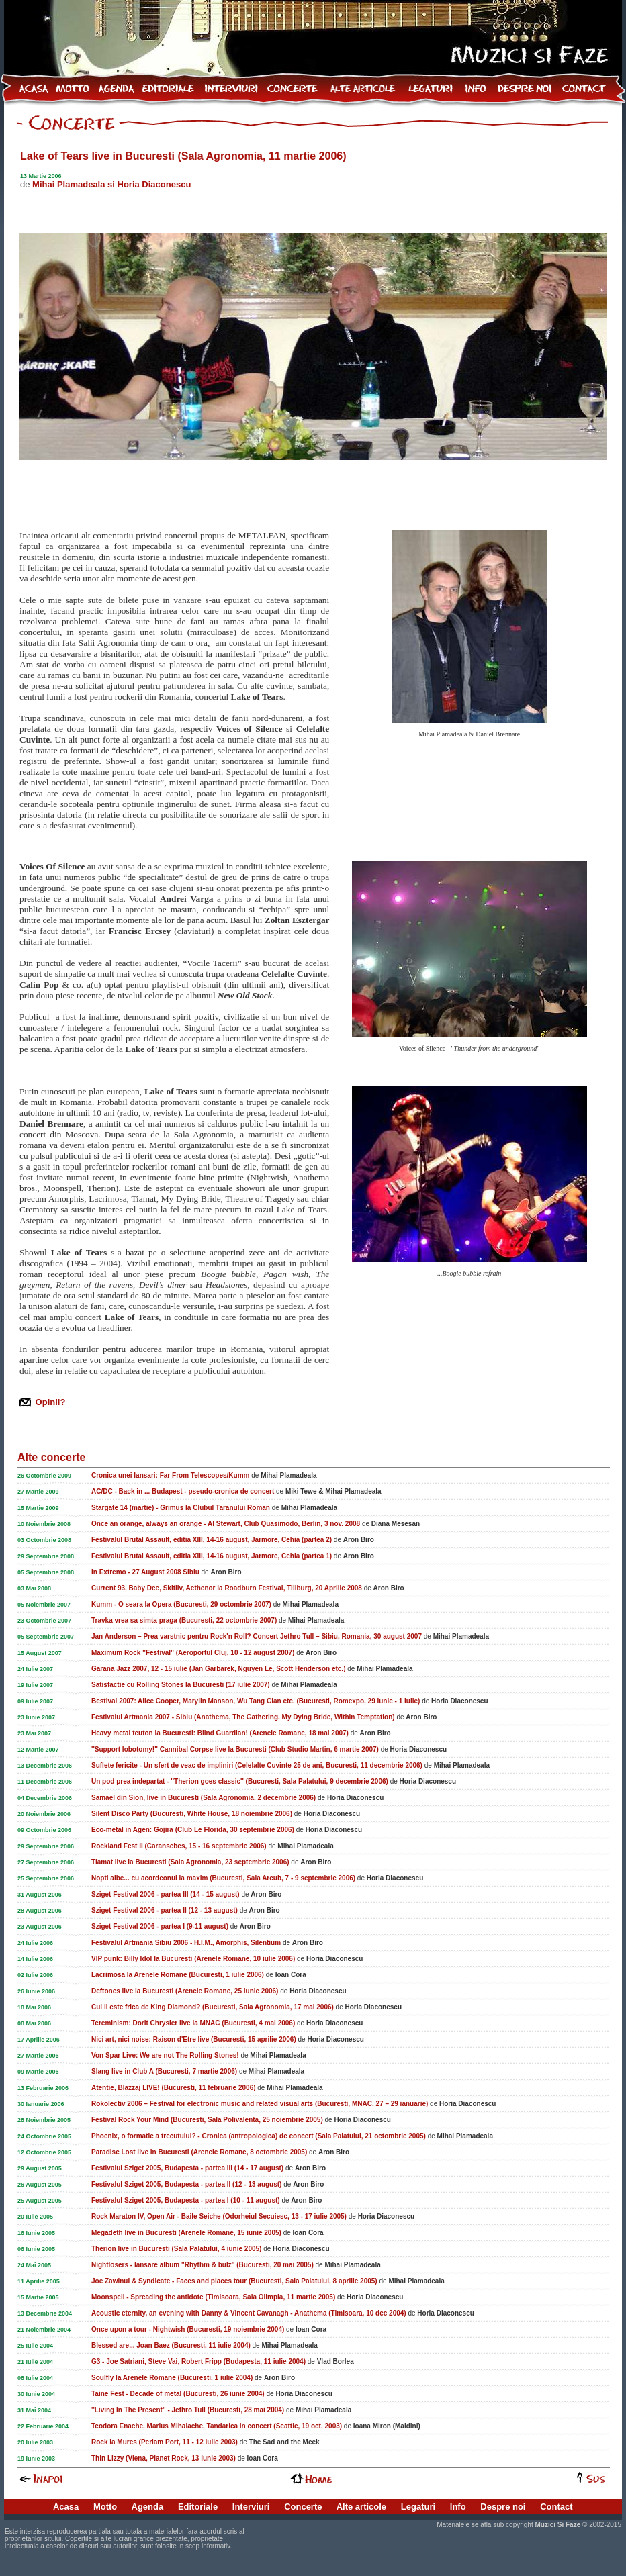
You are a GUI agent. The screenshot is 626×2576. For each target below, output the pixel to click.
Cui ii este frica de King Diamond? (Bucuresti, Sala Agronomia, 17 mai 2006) (212, 2007)
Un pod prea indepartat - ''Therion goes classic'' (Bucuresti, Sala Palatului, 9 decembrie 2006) (239, 1781)
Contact (556, 2506)
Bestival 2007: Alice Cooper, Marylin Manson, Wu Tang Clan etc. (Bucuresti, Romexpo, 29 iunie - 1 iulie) (255, 1701)
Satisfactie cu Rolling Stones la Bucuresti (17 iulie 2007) (180, 1684)
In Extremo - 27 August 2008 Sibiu (145, 1572)
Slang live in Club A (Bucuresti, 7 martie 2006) (164, 2071)
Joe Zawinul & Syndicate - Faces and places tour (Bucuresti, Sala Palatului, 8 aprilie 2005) (234, 2281)
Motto (105, 2506)
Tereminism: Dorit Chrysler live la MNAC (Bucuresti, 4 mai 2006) (193, 2023)
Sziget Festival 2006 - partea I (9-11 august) (159, 1926)
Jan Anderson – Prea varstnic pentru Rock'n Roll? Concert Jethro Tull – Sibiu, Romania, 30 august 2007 (256, 1636)
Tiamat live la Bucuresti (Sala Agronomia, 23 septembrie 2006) (190, 1862)
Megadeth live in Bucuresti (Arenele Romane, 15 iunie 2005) (186, 2232)
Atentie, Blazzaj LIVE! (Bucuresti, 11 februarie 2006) (173, 2087)
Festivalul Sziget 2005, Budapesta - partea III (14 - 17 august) (187, 2168)
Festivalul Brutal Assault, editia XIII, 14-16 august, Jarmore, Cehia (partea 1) (211, 1556)
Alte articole (361, 2506)
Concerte (303, 2506)
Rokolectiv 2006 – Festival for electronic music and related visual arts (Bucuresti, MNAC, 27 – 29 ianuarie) (259, 2103)
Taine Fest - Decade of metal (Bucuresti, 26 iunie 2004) (178, 2393)
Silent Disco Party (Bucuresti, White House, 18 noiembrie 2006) (191, 1813)
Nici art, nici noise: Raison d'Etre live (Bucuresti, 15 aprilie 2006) (193, 2039)
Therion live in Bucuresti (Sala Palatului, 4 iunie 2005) (176, 2248)
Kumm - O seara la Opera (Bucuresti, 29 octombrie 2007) (181, 1604)
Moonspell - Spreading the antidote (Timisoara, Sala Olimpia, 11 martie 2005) (213, 2297)
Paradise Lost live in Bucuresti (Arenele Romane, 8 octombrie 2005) (199, 2152)
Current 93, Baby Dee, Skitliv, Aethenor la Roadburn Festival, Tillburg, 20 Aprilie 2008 (226, 1588)
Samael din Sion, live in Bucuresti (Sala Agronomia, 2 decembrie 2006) (203, 1797)
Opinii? (49, 1402)
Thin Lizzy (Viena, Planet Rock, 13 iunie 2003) (163, 2458)
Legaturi (418, 2506)
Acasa (66, 2506)
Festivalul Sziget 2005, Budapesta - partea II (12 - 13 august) (186, 2184)
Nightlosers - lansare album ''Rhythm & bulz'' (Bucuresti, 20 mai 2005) (202, 2265)
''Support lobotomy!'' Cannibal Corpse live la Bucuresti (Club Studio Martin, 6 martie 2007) (235, 1749)
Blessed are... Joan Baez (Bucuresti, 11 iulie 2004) (171, 2345)
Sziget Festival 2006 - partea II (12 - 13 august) (164, 1910)
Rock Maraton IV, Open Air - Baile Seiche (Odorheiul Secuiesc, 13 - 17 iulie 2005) (219, 2216)
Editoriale (198, 2506)
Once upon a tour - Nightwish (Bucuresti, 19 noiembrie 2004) (187, 2329)
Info (458, 2506)
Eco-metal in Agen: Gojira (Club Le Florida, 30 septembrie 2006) (192, 1829)
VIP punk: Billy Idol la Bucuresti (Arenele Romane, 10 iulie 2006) (193, 1958)
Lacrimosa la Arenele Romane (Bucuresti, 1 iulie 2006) (177, 1974)
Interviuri (251, 2506)
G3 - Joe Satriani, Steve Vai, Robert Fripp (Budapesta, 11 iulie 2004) (198, 2361)
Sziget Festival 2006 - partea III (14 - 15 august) (165, 1894)
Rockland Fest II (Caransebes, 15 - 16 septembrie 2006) (179, 1846)
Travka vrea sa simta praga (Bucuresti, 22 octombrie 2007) (184, 1620)
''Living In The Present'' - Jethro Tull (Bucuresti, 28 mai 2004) (187, 2410)
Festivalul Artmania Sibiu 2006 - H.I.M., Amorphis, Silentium (186, 1942)
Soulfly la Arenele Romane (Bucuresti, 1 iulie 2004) (172, 2377)
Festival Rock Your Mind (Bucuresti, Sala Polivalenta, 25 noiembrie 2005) (207, 2120)
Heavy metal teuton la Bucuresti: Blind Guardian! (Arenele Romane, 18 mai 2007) (220, 1733)
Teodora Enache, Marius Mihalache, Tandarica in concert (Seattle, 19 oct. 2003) (216, 2426)
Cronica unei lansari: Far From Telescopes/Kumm (170, 1475)
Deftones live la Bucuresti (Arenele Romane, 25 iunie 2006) (184, 1991)
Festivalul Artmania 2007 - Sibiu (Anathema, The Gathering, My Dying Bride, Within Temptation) (243, 1717)
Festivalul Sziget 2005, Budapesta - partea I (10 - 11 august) (185, 2200)
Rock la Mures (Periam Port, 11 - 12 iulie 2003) (164, 2442)
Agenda (148, 2506)
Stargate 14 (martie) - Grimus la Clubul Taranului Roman (180, 1507)
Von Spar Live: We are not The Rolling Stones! (165, 2055)
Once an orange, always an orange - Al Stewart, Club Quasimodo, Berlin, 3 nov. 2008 (225, 1523)
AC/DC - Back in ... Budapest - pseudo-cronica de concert (182, 1491)
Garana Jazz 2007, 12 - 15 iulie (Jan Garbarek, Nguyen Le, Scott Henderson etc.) (218, 1668)
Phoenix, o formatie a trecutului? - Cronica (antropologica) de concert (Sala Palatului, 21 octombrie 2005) (258, 2136)
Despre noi (502, 2506)
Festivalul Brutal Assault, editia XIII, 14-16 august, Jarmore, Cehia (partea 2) (211, 1539)
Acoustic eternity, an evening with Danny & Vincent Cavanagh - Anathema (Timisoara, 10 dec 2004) (248, 2313)
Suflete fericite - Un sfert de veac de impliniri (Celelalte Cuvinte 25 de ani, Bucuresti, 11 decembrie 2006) (256, 1765)
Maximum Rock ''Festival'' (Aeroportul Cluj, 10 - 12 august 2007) (192, 1652)
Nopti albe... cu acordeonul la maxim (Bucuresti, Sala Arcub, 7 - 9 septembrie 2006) (223, 1878)
